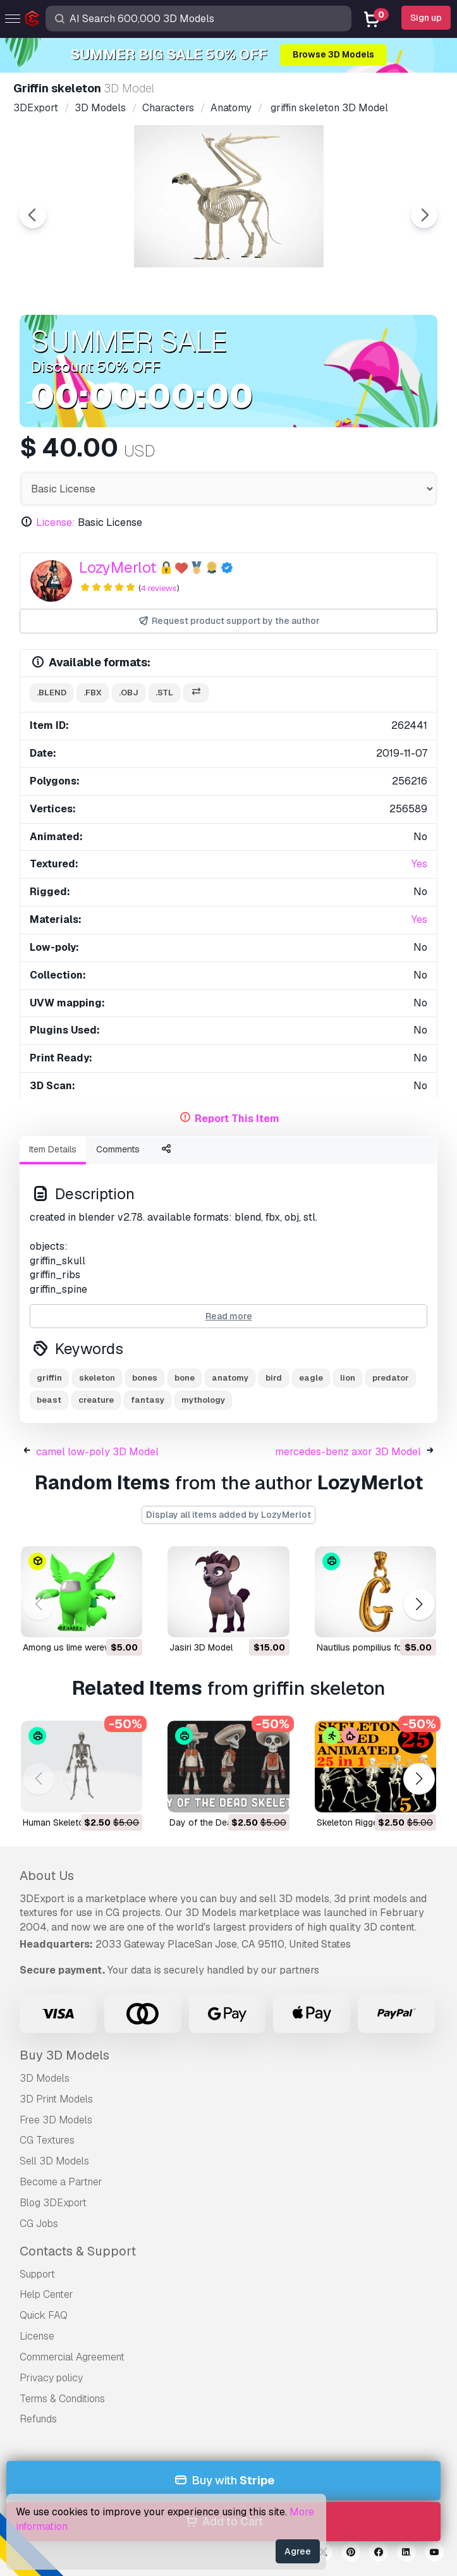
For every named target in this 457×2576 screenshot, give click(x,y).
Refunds (38, 2419)
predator (390, 1377)
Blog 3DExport (53, 2202)
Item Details (52, 1149)
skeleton (97, 1377)
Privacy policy (51, 2377)
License (37, 2336)
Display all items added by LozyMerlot (228, 1514)
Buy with (223, 2481)
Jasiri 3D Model (201, 1647)
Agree (297, 2551)
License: (55, 522)
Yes (419, 863)
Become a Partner (61, 2181)
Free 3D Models (56, 2120)
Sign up (426, 17)
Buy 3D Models (64, 2055)
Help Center (46, 2294)
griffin (49, 1377)
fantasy (147, 1400)
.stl (164, 692)
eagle (311, 1377)
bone (184, 1377)
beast (49, 1400)
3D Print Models (56, 2099)
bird (273, 1377)
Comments (118, 1149)
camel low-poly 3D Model (97, 1451)
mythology (203, 1400)
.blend (51, 692)
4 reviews (158, 588)
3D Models (45, 2078)
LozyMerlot (117, 567)
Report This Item (237, 1118)
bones (144, 1377)
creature (96, 1400)
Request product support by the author (228, 621)
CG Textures (47, 2140)
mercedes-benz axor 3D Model (348, 1451)
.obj (128, 692)
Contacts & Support (78, 2251)
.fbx (92, 692)
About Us (47, 1875)
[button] (418, 1604)
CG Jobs (39, 2223)
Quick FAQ (44, 2315)
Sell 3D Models (54, 2161)
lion (347, 1377)
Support (37, 2274)
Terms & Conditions (62, 2398)
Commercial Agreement (72, 2357)
